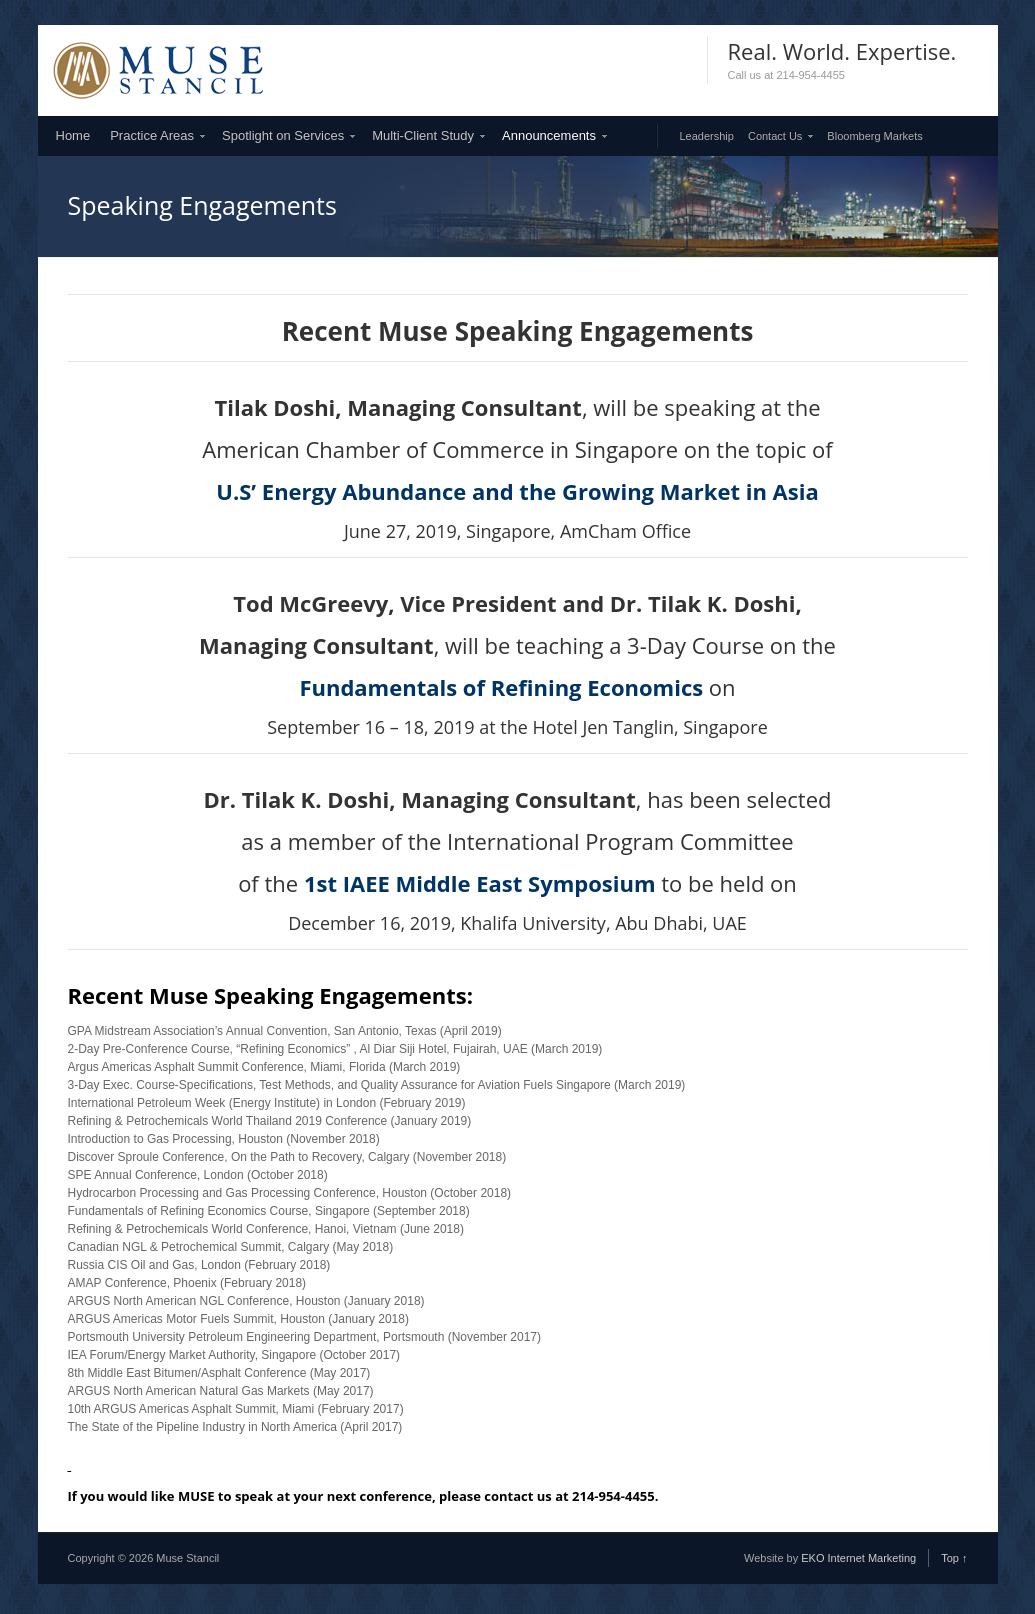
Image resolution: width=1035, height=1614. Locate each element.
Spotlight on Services (283, 135)
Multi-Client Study (423, 135)
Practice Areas (152, 135)
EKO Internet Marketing (858, 1558)
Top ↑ (954, 1558)
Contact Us (775, 136)
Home (73, 135)
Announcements (549, 135)
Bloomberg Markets (874, 136)
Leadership (707, 136)
